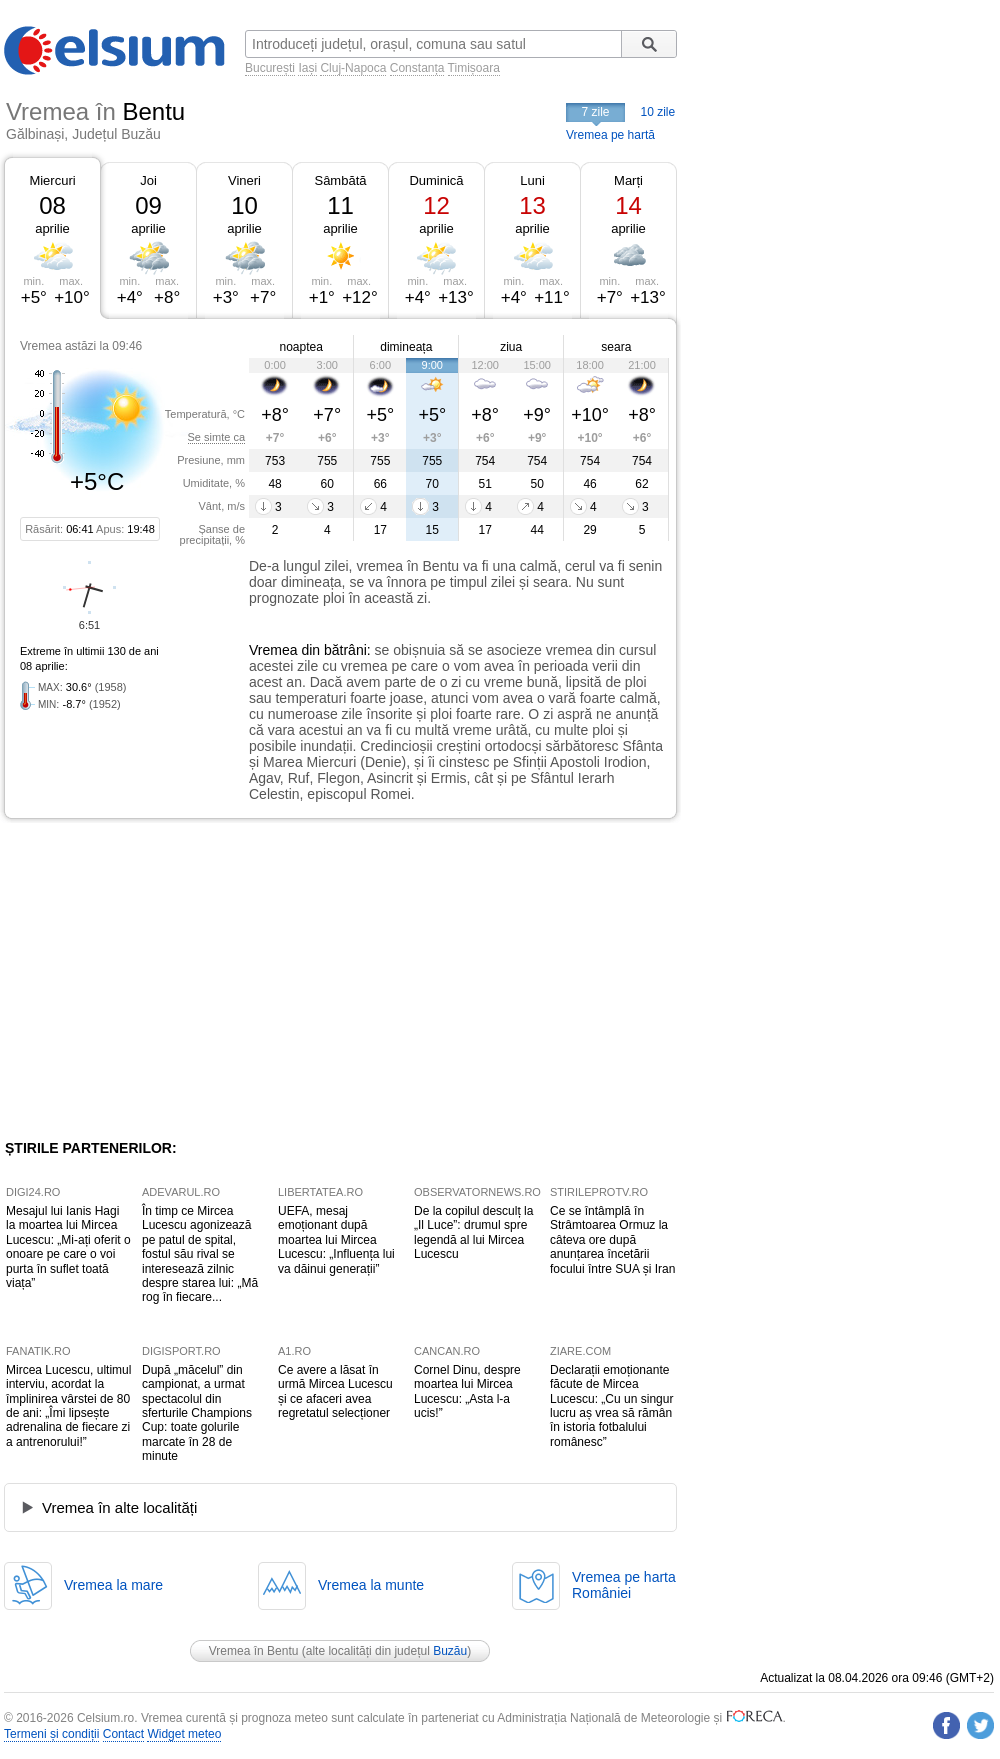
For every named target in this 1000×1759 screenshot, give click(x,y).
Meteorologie (675, 1718)
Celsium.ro (105, 1718)
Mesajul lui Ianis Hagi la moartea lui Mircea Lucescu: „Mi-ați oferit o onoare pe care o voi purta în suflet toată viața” (68, 1247)
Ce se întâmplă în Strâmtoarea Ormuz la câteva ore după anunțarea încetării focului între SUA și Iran (612, 1240)
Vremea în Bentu (254, 1651)
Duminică (436, 180)
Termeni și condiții (51, 1734)
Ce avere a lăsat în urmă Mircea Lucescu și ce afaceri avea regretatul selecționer (335, 1391)
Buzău (450, 1651)
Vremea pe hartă (610, 135)
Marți (628, 180)
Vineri (244, 180)
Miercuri (52, 180)
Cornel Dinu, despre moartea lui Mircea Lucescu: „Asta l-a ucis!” (467, 1391)
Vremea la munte (371, 1585)
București (270, 68)
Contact (123, 1734)
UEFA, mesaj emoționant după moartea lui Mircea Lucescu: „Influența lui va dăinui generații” (336, 1240)
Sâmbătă (340, 180)
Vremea (273, 650)
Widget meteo (184, 1734)
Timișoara (474, 68)
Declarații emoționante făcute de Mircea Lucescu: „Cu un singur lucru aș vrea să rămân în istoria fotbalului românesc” (611, 1406)
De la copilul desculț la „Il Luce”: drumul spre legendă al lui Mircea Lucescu (473, 1232)
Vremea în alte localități (119, 1507)
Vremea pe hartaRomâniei (624, 1585)
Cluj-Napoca (353, 68)
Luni (532, 180)
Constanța (417, 68)
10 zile (658, 112)
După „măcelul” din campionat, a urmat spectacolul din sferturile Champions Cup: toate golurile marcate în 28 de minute (197, 1413)
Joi (148, 180)
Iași (307, 68)
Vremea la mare (113, 1585)
